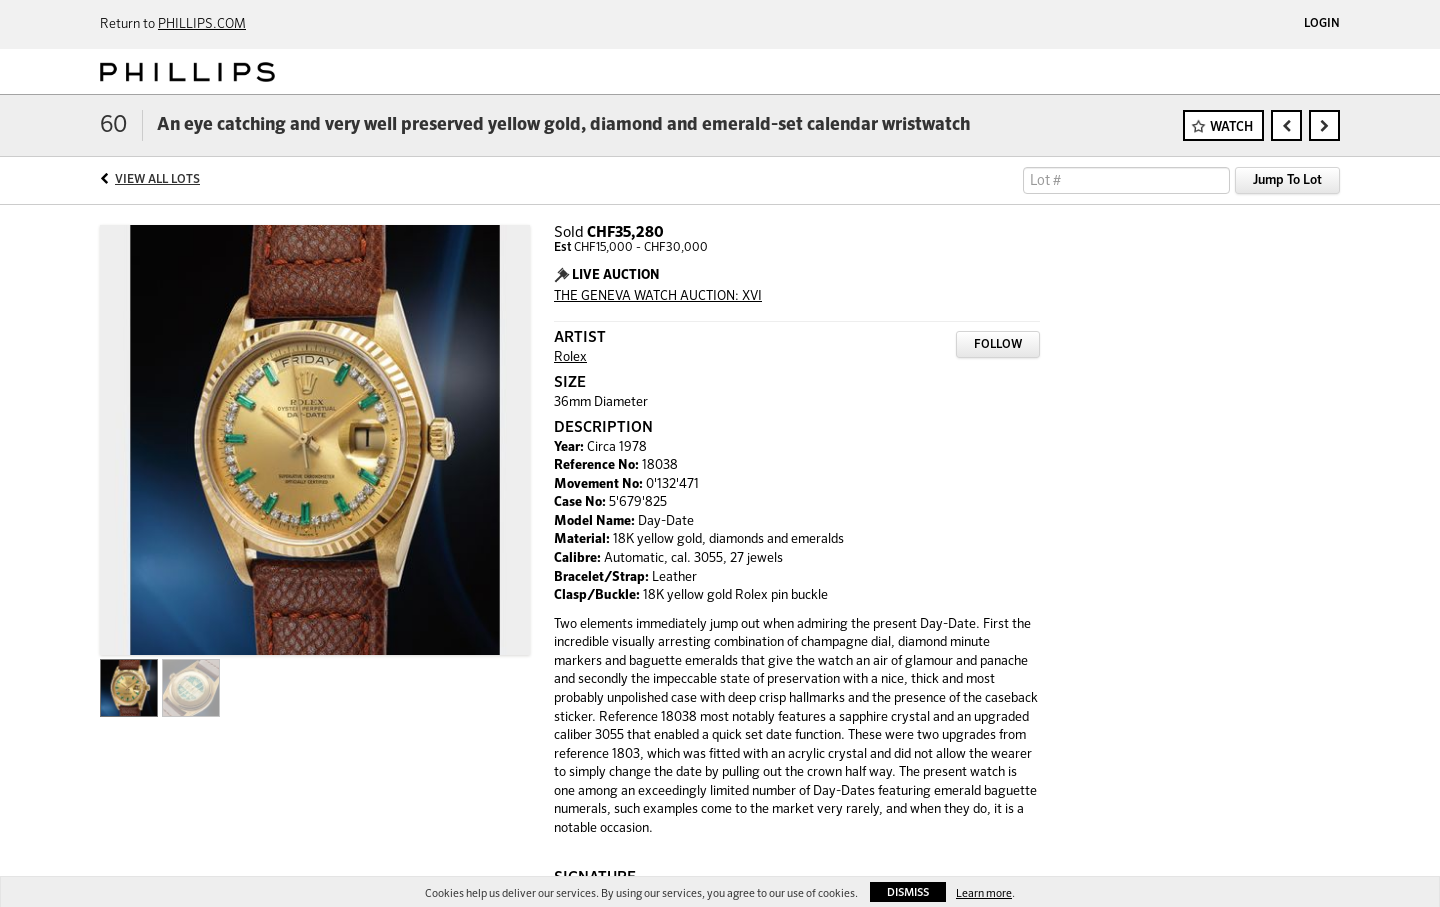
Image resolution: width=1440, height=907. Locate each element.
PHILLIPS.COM (202, 24)
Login (1322, 24)
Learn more (984, 893)
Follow (998, 345)
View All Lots (157, 180)
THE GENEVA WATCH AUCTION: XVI (658, 296)
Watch (1231, 127)
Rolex (570, 357)
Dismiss (908, 892)
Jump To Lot (1287, 180)
